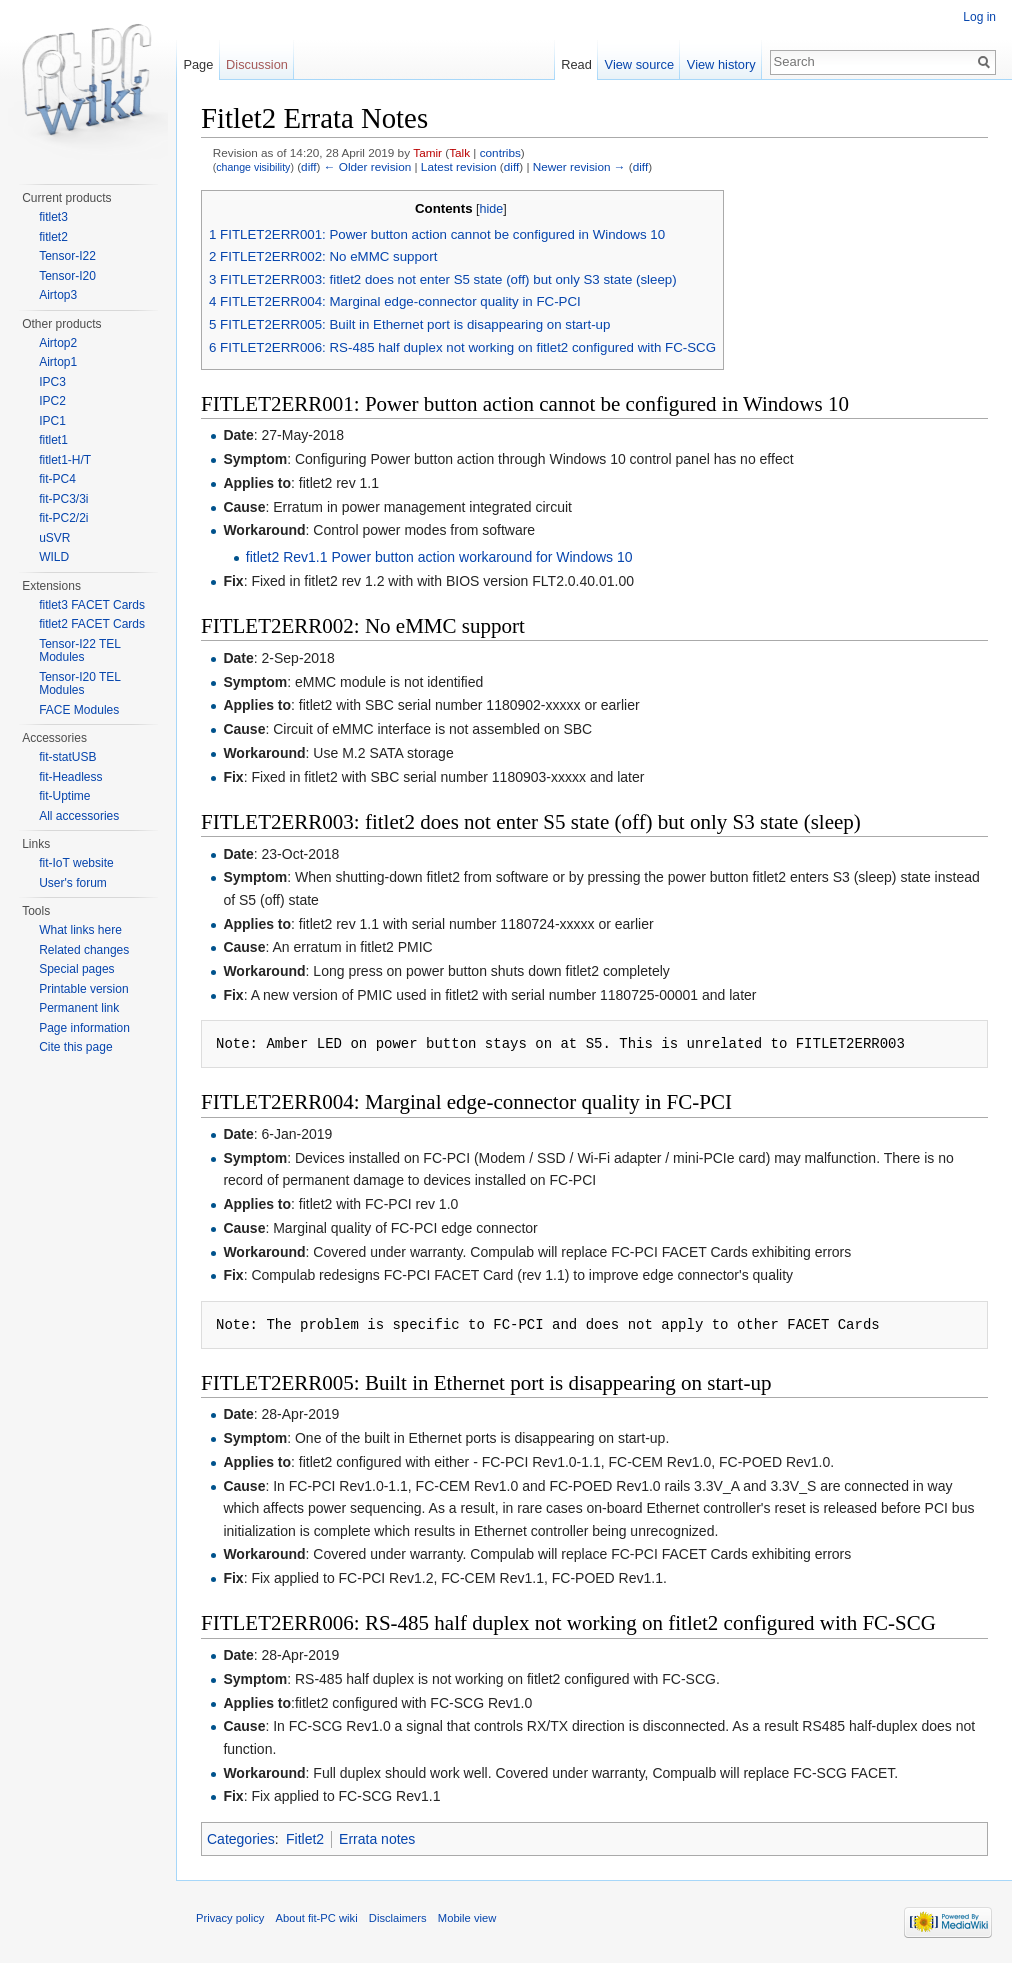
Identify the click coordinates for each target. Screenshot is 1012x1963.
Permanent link (79, 1008)
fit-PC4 (57, 479)
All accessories (79, 816)
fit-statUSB (67, 757)
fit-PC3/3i (63, 499)
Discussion (257, 64)
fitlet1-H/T (65, 460)
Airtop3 (58, 295)
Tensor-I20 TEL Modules (79, 684)
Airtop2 (58, 343)
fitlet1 (53, 440)
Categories (241, 1839)
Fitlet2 (305, 1839)
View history (721, 64)
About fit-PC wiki (317, 1918)
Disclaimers (398, 1918)
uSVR (54, 538)
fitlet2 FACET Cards (92, 624)
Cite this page (75, 1047)
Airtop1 (58, 362)
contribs (500, 152)
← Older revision (368, 166)
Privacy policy (230, 1918)
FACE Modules (79, 710)
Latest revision (459, 166)
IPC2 (52, 401)
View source (639, 64)
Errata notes (377, 1839)
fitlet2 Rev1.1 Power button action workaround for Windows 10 (439, 557)
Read (576, 64)
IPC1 (52, 421)
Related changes (84, 950)
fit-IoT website (76, 863)
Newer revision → (579, 166)
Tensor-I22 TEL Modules (79, 651)
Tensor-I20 (67, 276)
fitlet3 (53, 217)
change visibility (253, 167)
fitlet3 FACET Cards (92, 605)
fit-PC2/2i (63, 518)
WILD (54, 557)
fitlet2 (53, 237)
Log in (979, 17)
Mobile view (467, 1918)
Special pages (76, 969)
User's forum (73, 883)
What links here (80, 930)
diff (308, 166)
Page (198, 64)
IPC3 (52, 382)
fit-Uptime (64, 796)
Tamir (427, 152)
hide (492, 209)
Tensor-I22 (67, 256)
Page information (84, 1028)
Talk (459, 152)
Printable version (83, 989)
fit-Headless (70, 777)
